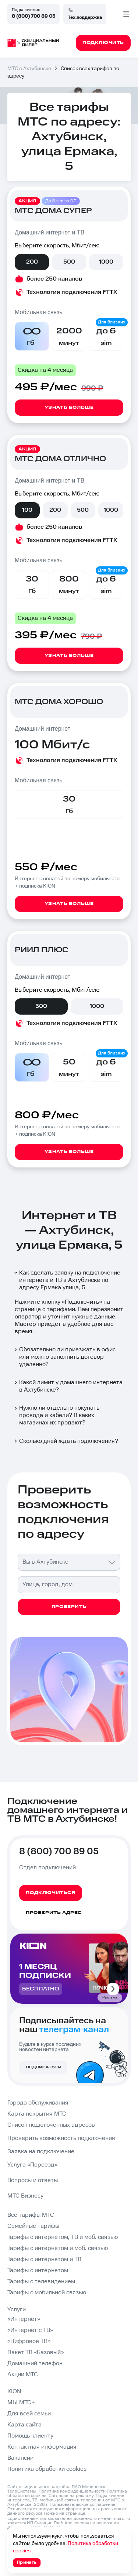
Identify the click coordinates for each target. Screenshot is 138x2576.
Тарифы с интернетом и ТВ (44, 2259)
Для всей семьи (29, 2413)
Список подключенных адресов (51, 2125)
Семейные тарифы (33, 2226)
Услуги (16, 2309)
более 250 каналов (54, 278)
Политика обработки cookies (46, 2469)
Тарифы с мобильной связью (46, 2292)
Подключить (82, 1302)
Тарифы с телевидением (41, 2281)
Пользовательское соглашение (83, 2504)
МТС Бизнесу (25, 2195)
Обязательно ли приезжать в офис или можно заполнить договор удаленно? (64, 1357)
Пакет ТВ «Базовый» (35, 2352)
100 (27, 510)
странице (75, 2513)
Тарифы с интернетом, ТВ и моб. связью (62, 2237)
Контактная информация (42, 2446)
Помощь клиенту (30, 2435)
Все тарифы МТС (30, 2215)
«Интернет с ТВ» (30, 2330)
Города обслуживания (37, 2102)
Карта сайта (24, 2424)
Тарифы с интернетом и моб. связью (57, 2248)
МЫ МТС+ (21, 2402)
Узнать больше (69, 407)
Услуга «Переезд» (32, 2164)
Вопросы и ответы (32, 2180)
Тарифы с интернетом (37, 2270)
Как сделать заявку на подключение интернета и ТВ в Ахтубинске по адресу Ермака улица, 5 (67, 1280)
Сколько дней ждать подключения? (65, 1441)
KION (14, 2391)
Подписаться (43, 2067)
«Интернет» (23, 2319)
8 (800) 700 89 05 (33, 16)
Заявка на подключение (40, 2151)
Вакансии (20, 2458)
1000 (106, 261)
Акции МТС (22, 2374)
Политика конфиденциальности (72, 2491)
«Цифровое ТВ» (28, 2341)
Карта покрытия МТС (36, 2113)
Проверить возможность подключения (61, 2138)
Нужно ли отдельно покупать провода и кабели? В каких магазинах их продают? (56, 1415)
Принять (27, 2562)
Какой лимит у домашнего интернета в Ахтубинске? (68, 1386)
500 (69, 261)
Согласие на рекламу (71, 2495)
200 (32, 261)
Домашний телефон (35, 2363)
